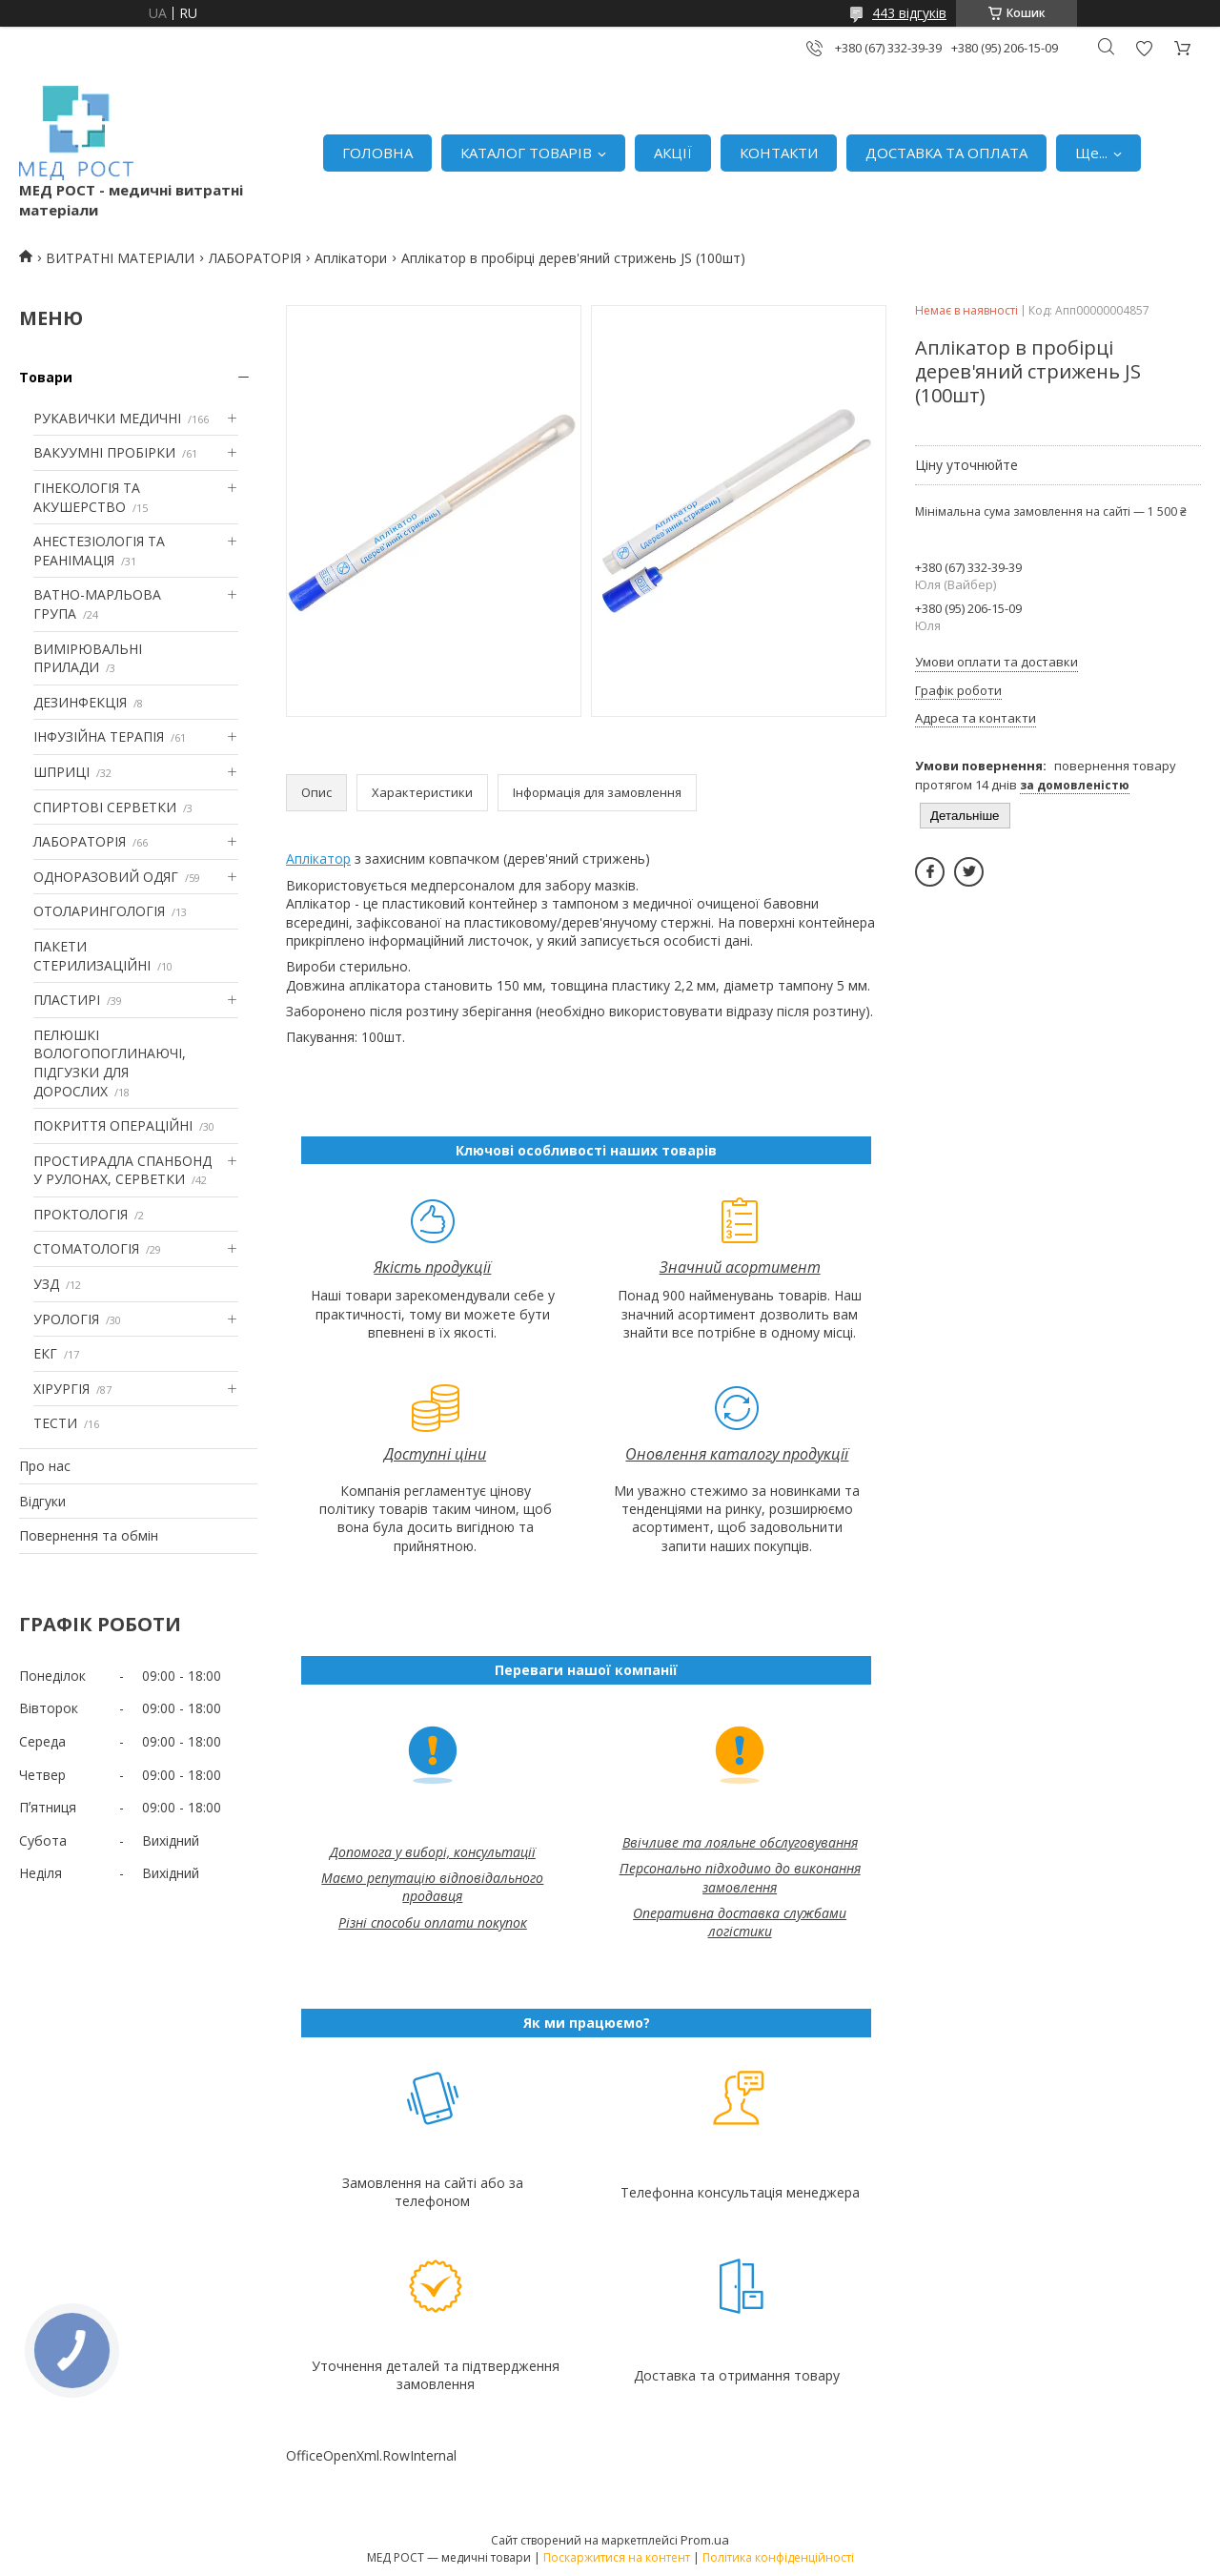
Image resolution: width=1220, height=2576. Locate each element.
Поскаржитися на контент (616, 2557)
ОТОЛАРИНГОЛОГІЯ (99, 911)
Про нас (45, 1466)
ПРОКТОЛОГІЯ (80, 1214)
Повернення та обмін (88, 1535)
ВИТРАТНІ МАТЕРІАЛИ (120, 258)
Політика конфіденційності (778, 2557)
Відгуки (42, 1501)
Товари (45, 377)
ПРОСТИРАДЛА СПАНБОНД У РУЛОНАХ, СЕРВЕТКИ (122, 1170)
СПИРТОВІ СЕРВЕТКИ (104, 807)
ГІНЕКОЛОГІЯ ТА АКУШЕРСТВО (86, 497)
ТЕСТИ (55, 1423)
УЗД (46, 1284)
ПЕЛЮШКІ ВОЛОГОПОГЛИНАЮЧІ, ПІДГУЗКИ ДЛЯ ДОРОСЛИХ (109, 1063)
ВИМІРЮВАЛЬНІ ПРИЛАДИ (87, 658)
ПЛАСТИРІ (66, 1000)
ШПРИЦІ (61, 772)
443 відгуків (909, 13)
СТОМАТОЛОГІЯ (86, 1248)
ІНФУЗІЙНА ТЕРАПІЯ (98, 736)
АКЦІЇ (673, 152)
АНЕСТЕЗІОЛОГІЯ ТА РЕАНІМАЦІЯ (99, 550)
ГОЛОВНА (377, 152)
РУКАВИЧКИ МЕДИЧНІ (107, 418)
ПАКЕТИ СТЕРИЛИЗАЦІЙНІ (92, 955)
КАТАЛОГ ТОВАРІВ (526, 152)
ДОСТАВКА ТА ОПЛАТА (946, 152)
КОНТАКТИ (779, 152)
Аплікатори (351, 258)
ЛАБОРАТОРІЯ (255, 258)
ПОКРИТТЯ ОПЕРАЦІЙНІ (113, 1125)
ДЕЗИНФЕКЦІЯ (80, 702)
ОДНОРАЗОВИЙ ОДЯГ (105, 877)
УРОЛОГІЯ (66, 1319)
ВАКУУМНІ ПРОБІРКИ (104, 452)
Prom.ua (705, 2539)
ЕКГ (45, 1353)
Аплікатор (318, 858)
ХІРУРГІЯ (61, 1389)
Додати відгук (1144, 48)
